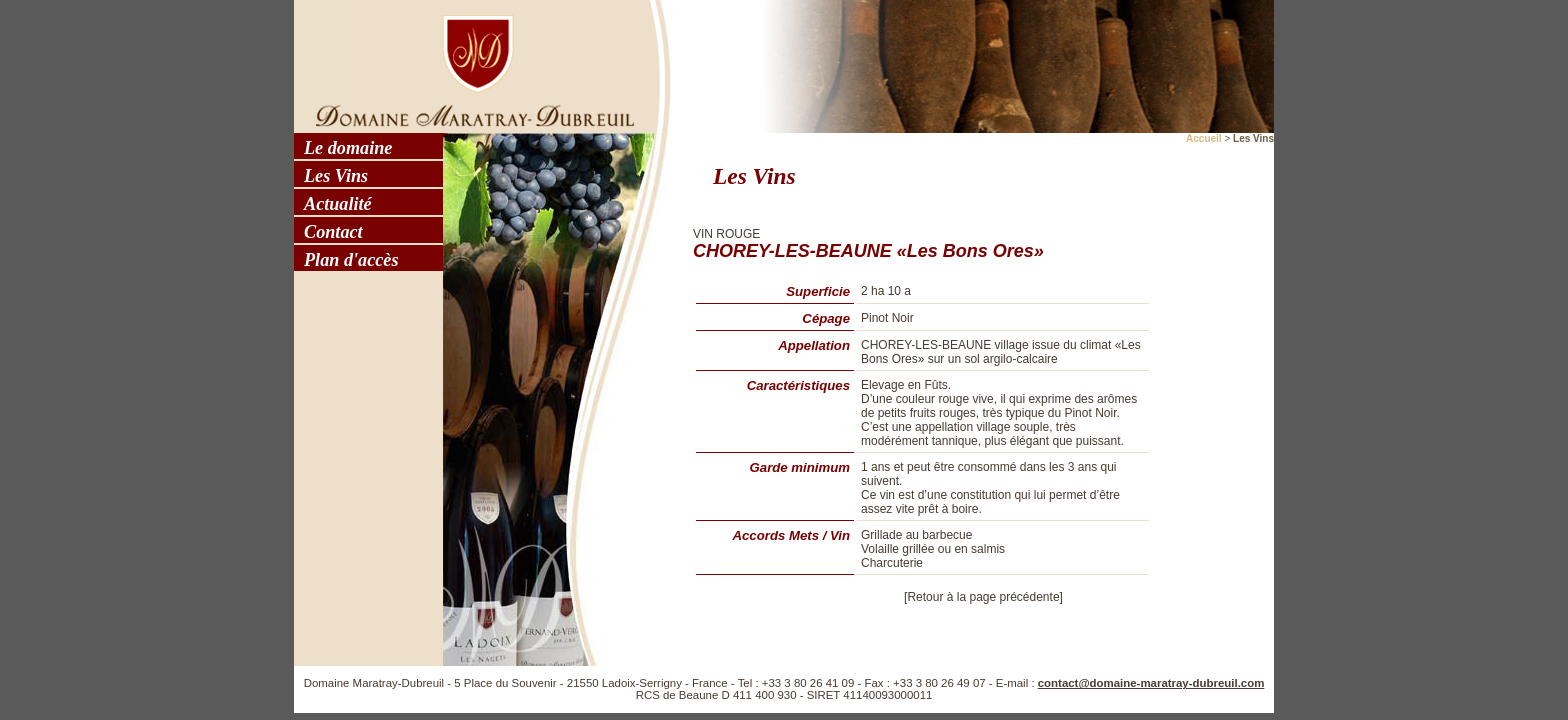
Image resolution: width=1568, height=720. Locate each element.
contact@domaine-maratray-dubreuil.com (1151, 683)
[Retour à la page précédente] (983, 597)
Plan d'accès (351, 260)
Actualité (338, 204)
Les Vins (336, 176)
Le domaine (348, 148)
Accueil (1204, 138)
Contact (333, 232)
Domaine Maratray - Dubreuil (469, 65)
